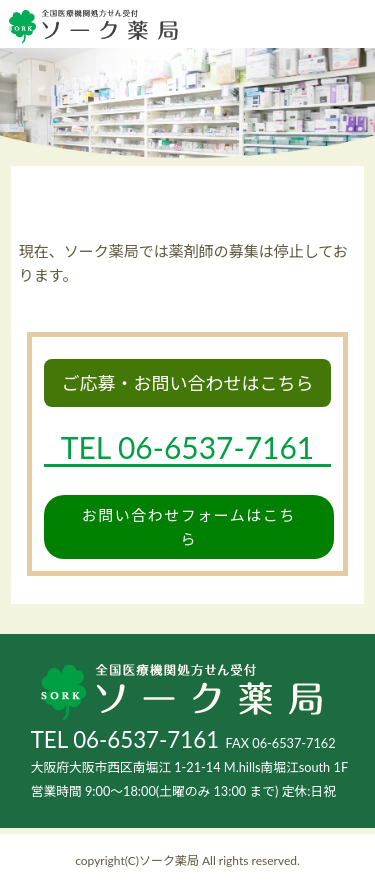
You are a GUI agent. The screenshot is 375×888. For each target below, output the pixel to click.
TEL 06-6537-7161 (125, 739)
